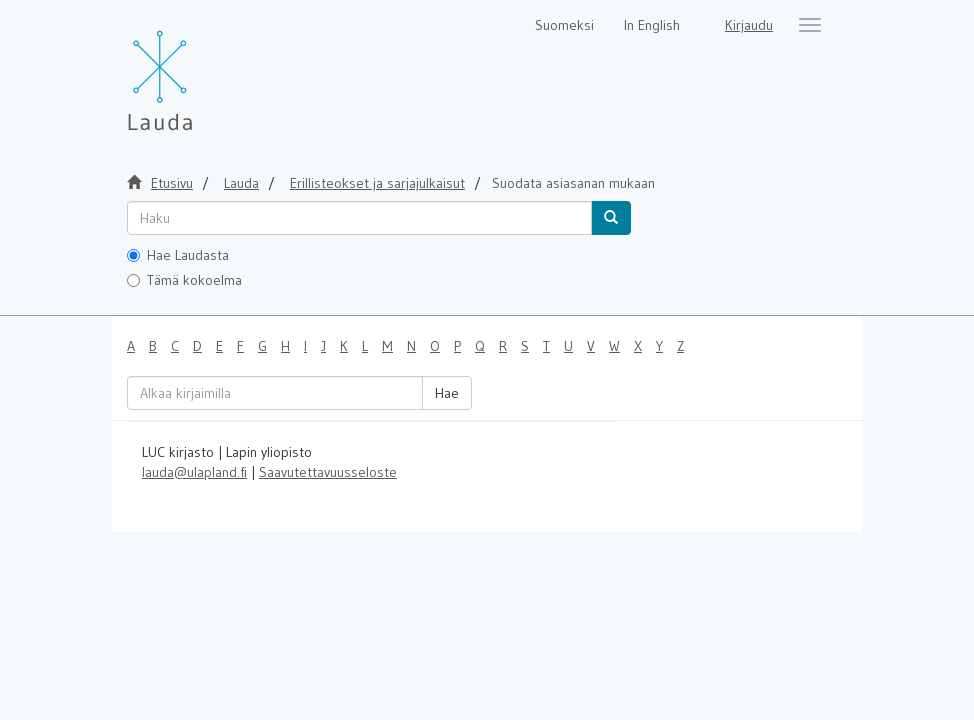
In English (652, 25)
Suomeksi (564, 25)
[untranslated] (359, 218)
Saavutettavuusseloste (328, 472)
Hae (447, 393)
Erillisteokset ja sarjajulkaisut (377, 183)
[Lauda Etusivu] (202, 70)
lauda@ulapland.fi (194, 472)
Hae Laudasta (178, 255)
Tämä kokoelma (184, 280)
